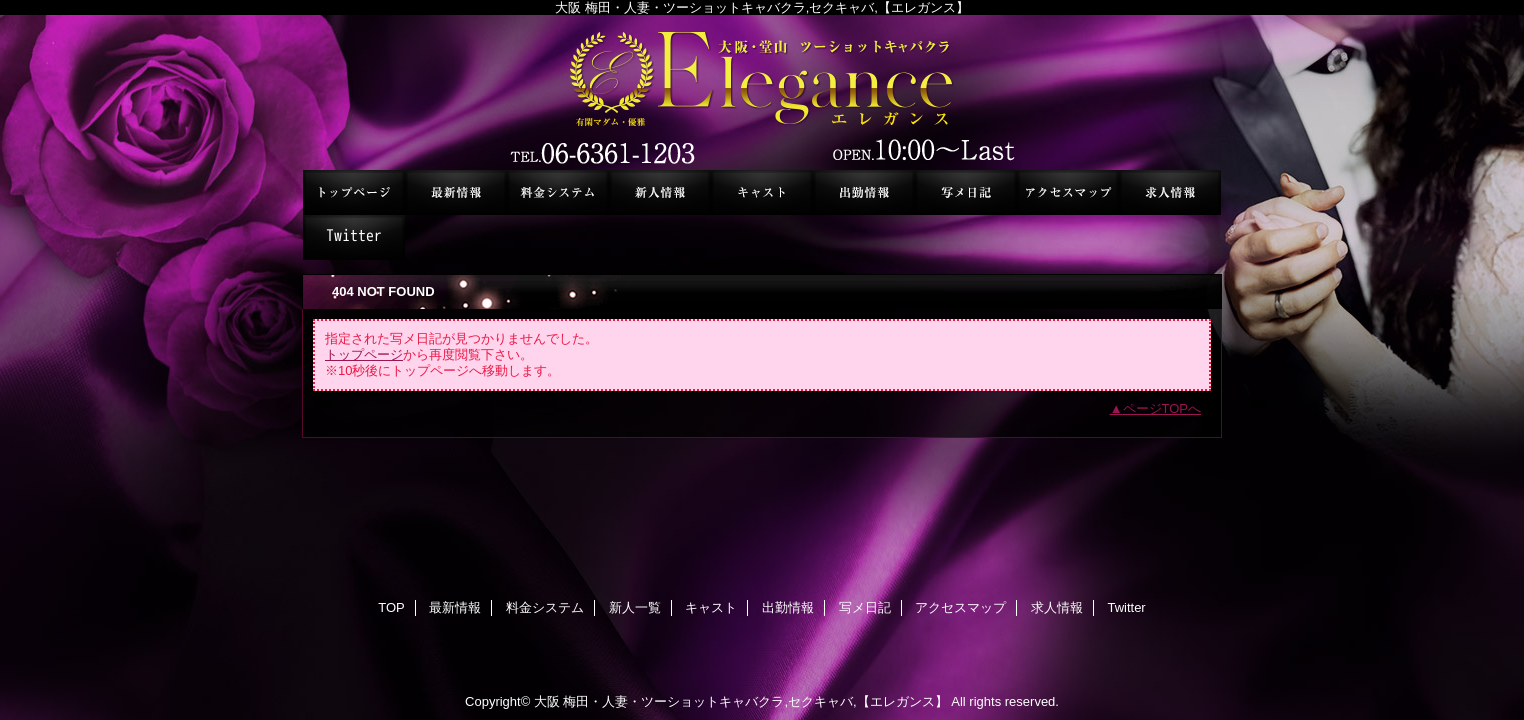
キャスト (762, 192)
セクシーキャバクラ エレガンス (762, 92)
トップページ (364, 354)
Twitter (354, 237)
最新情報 (456, 192)
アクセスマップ (1068, 192)
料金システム (558, 192)
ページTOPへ (1162, 408)
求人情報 (1170, 192)
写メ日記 (966, 192)
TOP (354, 192)
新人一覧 (660, 192)
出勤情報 (864, 192)
